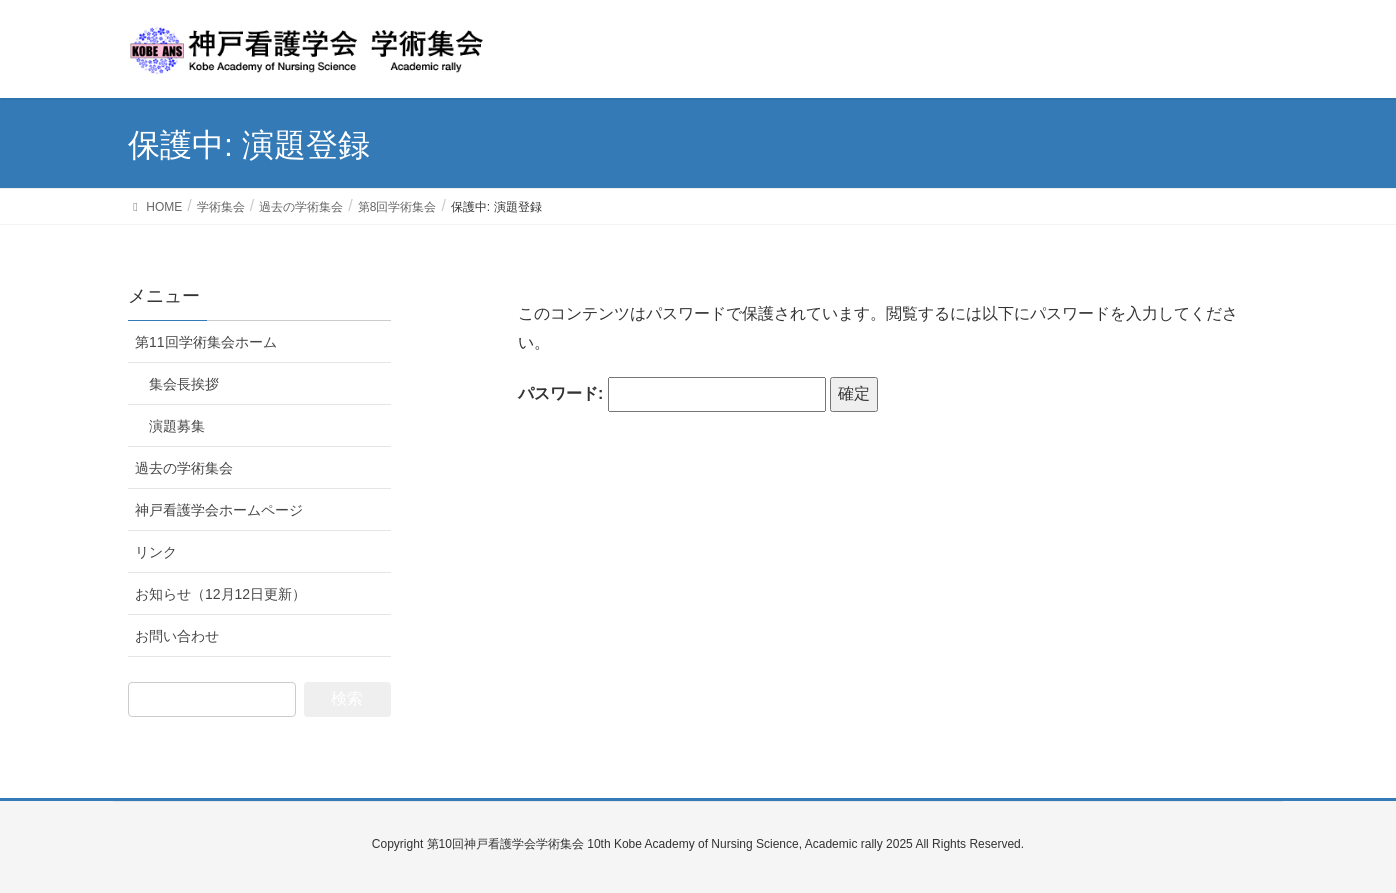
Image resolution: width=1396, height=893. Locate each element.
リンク (156, 552)
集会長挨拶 (184, 384)
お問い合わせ (177, 636)
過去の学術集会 (184, 468)
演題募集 (177, 426)
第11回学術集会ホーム (206, 342)
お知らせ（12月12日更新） (220, 594)
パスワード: (672, 394)
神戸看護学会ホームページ (219, 510)
